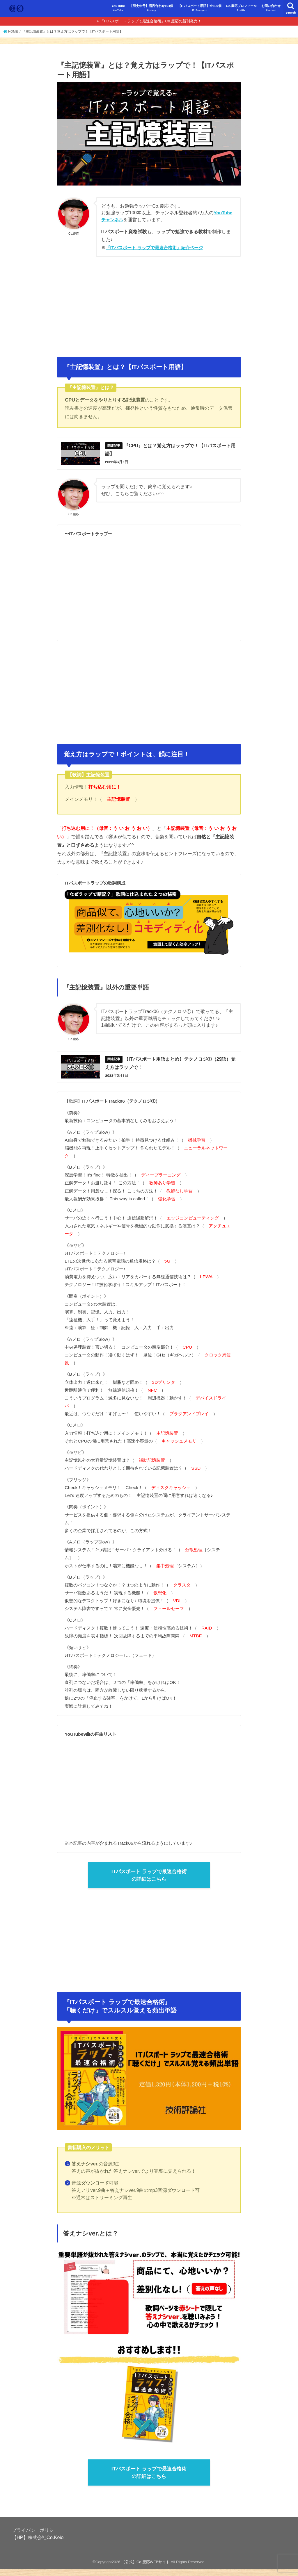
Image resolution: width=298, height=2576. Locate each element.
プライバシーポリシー (35, 2537)
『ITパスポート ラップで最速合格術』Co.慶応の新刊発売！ (150, 21)
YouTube (118, 8)
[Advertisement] (149, 303)
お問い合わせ (271, 8)
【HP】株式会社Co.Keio (37, 2544)
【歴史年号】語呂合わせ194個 (151, 8)
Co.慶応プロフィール (241, 8)
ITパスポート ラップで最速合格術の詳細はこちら (149, 1880)
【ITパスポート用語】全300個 (199, 8)
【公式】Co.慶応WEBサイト (145, 2569)
